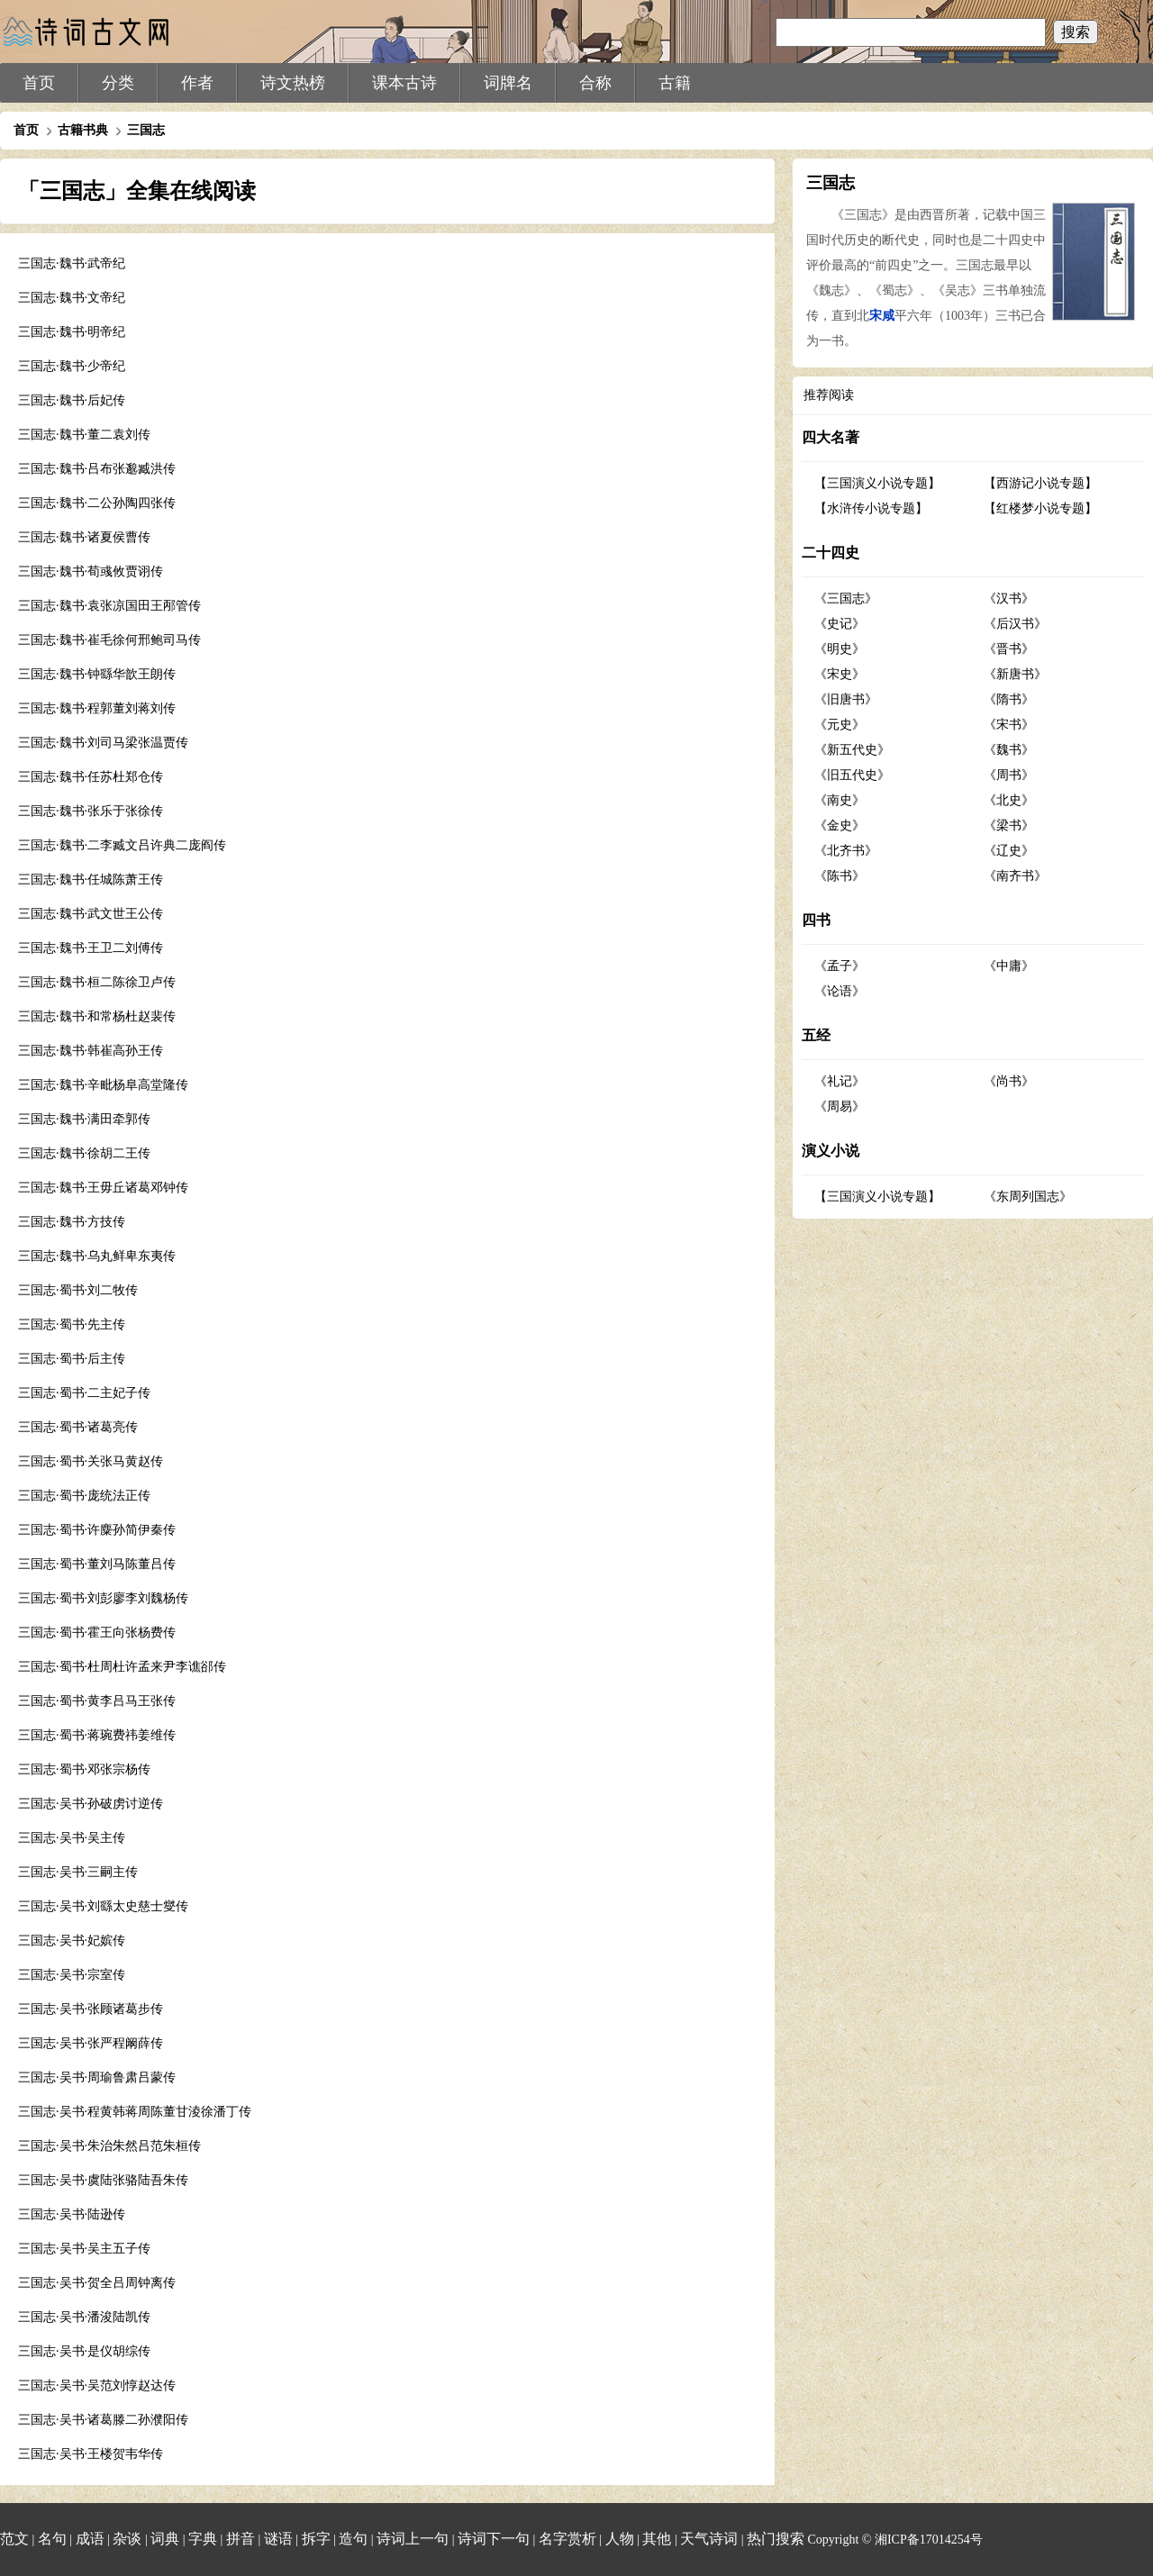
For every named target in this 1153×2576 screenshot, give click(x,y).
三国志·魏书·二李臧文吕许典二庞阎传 (122, 845)
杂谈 (127, 2538)
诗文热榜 (292, 83)
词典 (164, 2538)
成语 (90, 2538)
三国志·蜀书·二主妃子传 (84, 1393)
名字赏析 (567, 2538)
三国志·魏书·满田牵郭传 (84, 1119)
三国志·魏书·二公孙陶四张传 (97, 503)
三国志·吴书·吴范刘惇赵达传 (97, 2385)
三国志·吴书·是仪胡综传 (84, 2351)
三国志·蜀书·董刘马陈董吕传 (97, 1564)
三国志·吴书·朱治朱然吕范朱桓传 (109, 2146)
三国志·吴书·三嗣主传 (78, 1872)
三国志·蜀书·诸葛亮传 (78, 1427)
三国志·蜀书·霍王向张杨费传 (97, 1632)
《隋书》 (1009, 699)
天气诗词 (709, 2538)
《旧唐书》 (845, 699)
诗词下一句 (494, 2538)
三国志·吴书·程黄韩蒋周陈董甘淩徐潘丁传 (134, 2111)
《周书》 (1009, 775)
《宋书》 (1009, 724)
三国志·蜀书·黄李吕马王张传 (97, 1701)
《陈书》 (839, 876)
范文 (14, 2538)
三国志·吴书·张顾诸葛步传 (90, 2009)
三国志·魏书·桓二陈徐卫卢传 (97, 982)
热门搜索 (775, 2538)
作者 (197, 83)
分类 (118, 83)
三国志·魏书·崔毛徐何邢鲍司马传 (109, 640)
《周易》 (839, 1106)
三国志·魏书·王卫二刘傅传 (90, 948)
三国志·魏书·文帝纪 (71, 297)
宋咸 (881, 315)
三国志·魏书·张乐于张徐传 (90, 811)
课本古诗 (404, 83)
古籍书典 (83, 130)
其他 (656, 2538)
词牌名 (508, 83)
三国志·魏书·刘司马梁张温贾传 (103, 742)
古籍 (674, 83)
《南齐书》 (1015, 876)
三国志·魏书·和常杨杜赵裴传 (97, 1016)
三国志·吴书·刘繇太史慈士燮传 (103, 1906)
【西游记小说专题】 (1040, 483)
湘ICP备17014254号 (929, 2539)
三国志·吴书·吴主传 (71, 1838)
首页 (39, 83)
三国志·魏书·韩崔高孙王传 (90, 1050)
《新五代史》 (852, 750)
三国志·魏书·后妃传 (71, 400)
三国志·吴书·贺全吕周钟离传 (97, 2283)
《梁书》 (1009, 825)
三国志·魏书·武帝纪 (71, 263)
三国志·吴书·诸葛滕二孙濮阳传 (103, 2419)
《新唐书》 (1015, 674)
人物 (619, 2538)
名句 (52, 2538)
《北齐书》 (845, 850)
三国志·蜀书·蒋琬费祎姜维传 (97, 1735)
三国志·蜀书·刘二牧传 (78, 1290)
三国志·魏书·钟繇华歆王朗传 (97, 674)
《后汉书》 (1015, 623)
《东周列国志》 (1028, 1196)
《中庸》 (1009, 966)
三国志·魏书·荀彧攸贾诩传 (90, 571)
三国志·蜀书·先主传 (71, 1324)
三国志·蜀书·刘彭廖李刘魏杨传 (103, 1598)
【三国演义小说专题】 (877, 483)
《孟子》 (839, 966)
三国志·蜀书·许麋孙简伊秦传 (97, 1530)
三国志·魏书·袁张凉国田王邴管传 (109, 605)
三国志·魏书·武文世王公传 (90, 914)
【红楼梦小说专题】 (1040, 508)
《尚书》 (1009, 1081)
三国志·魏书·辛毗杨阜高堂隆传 (103, 1085)
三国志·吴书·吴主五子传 (84, 2248)
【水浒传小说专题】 (871, 508)
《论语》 (839, 991)
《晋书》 (1009, 649)
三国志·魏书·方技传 (71, 1222)
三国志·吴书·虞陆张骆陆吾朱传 (103, 2180)
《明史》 (839, 649)
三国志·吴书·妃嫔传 (71, 1940)
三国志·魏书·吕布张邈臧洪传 (97, 469)
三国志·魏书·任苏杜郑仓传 (90, 777)
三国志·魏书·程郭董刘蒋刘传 (97, 708)
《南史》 (839, 800)
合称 (595, 83)
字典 (202, 2538)
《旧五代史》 (852, 775)
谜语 (278, 2538)
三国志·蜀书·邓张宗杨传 (84, 1769)
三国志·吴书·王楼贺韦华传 (90, 2454)
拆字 (316, 2538)
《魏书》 (1009, 750)
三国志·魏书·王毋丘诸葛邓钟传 (103, 1187)
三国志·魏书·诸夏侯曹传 (84, 537)
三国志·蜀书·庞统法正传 (84, 1495)
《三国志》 (845, 598)
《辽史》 (1009, 850)
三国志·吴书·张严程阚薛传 (90, 2043)
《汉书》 (1009, 598)
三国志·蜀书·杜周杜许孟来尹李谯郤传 (122, 1666)
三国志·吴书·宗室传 (71, 1975)
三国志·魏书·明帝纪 (71, 332)
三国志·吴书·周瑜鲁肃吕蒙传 (97, 2077)
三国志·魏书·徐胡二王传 (84, 1153)
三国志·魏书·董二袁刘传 (84, 434)
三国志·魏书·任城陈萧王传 (90, 879)
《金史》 (839, 825)
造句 (353, 2538)
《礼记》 (839, 1081)
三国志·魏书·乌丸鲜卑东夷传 (97, 1256)
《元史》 (839, 724)
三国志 (146, 130)
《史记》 (839, 623)
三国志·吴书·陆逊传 (71, 2214)
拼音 (240, 2538)
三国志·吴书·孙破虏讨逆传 (90, 1803)
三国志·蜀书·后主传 (71, 1358)
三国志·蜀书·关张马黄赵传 (90, 1461)
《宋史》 (839, 674)
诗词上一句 (413, 2538)
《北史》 (1009, 800)
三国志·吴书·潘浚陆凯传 (84, 2317)
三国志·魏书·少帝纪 (71, 366)
